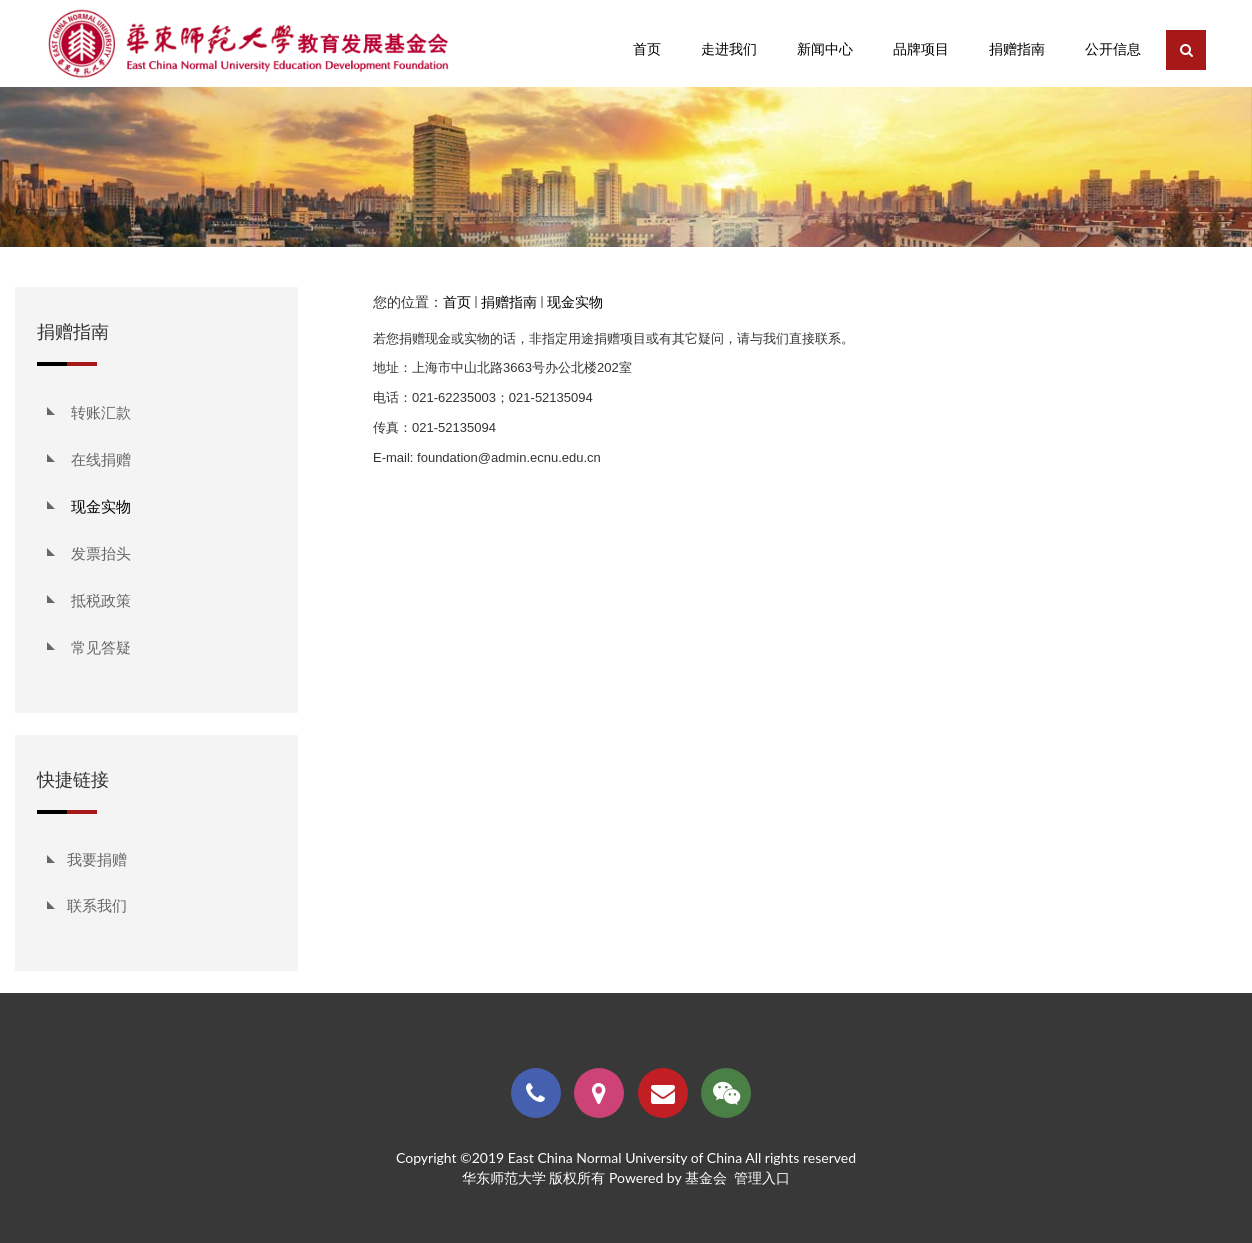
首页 (457, 301)
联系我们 (97, 905)
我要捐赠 (97, 859)
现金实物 (575, 301)
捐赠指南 (509, 301)
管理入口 (762, 1177)
